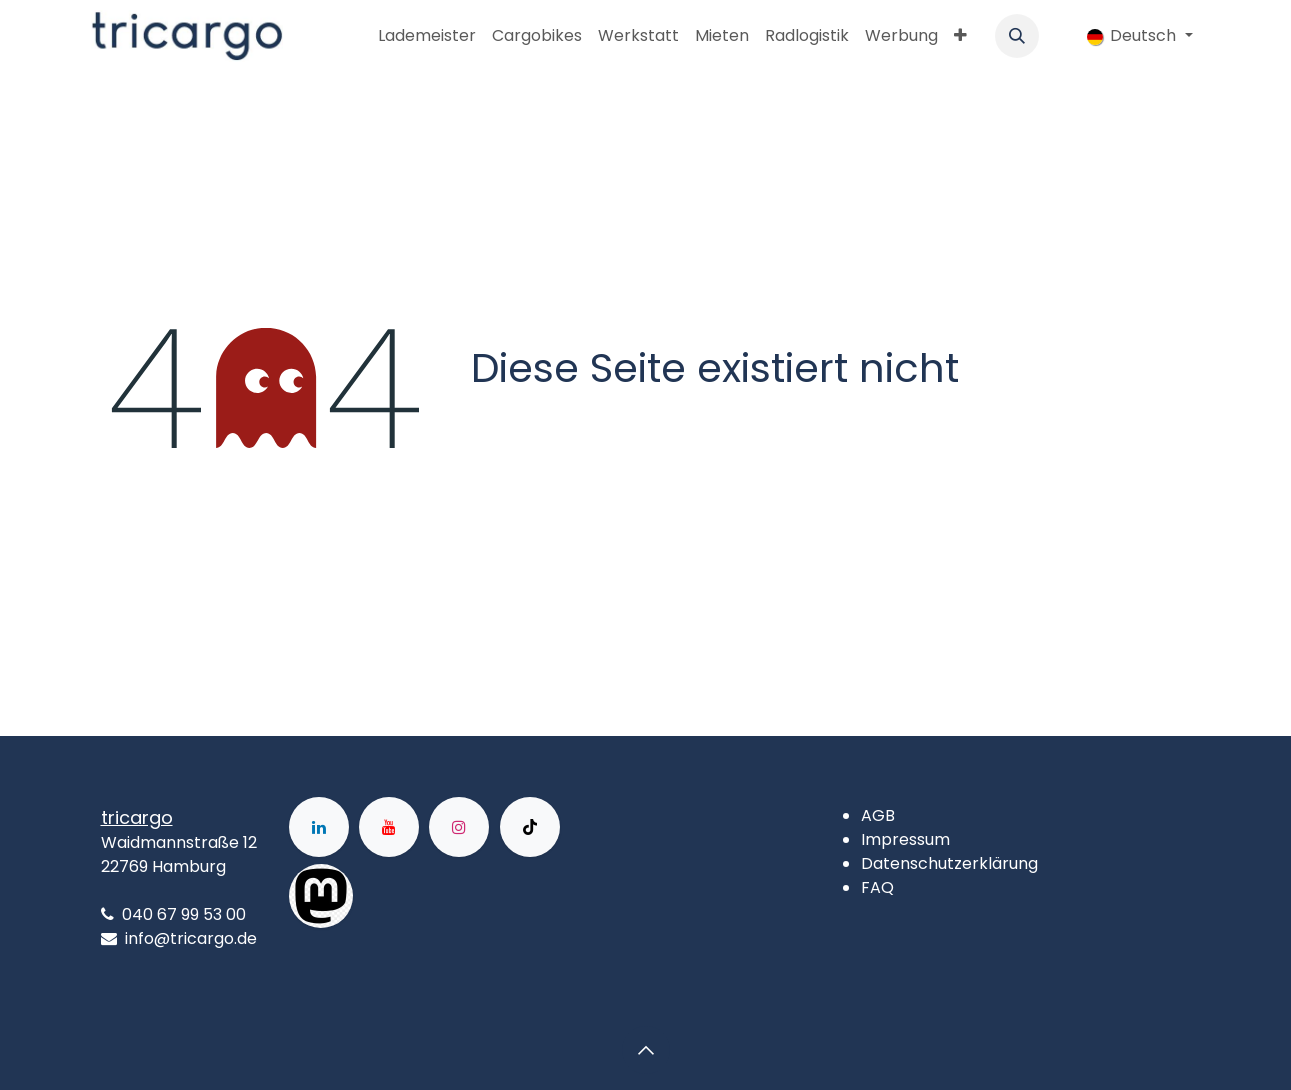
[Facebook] (417, 896)
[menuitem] (427, 36)
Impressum (905, 839)
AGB (878, 815)
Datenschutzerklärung (949, 863)
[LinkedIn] (319, 827)
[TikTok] (530, 827)
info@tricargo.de (191, 938)
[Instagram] (459, 827)
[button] (1017, 36)
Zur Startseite (546, 427)
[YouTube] (389, 827)
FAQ (877, 887)
